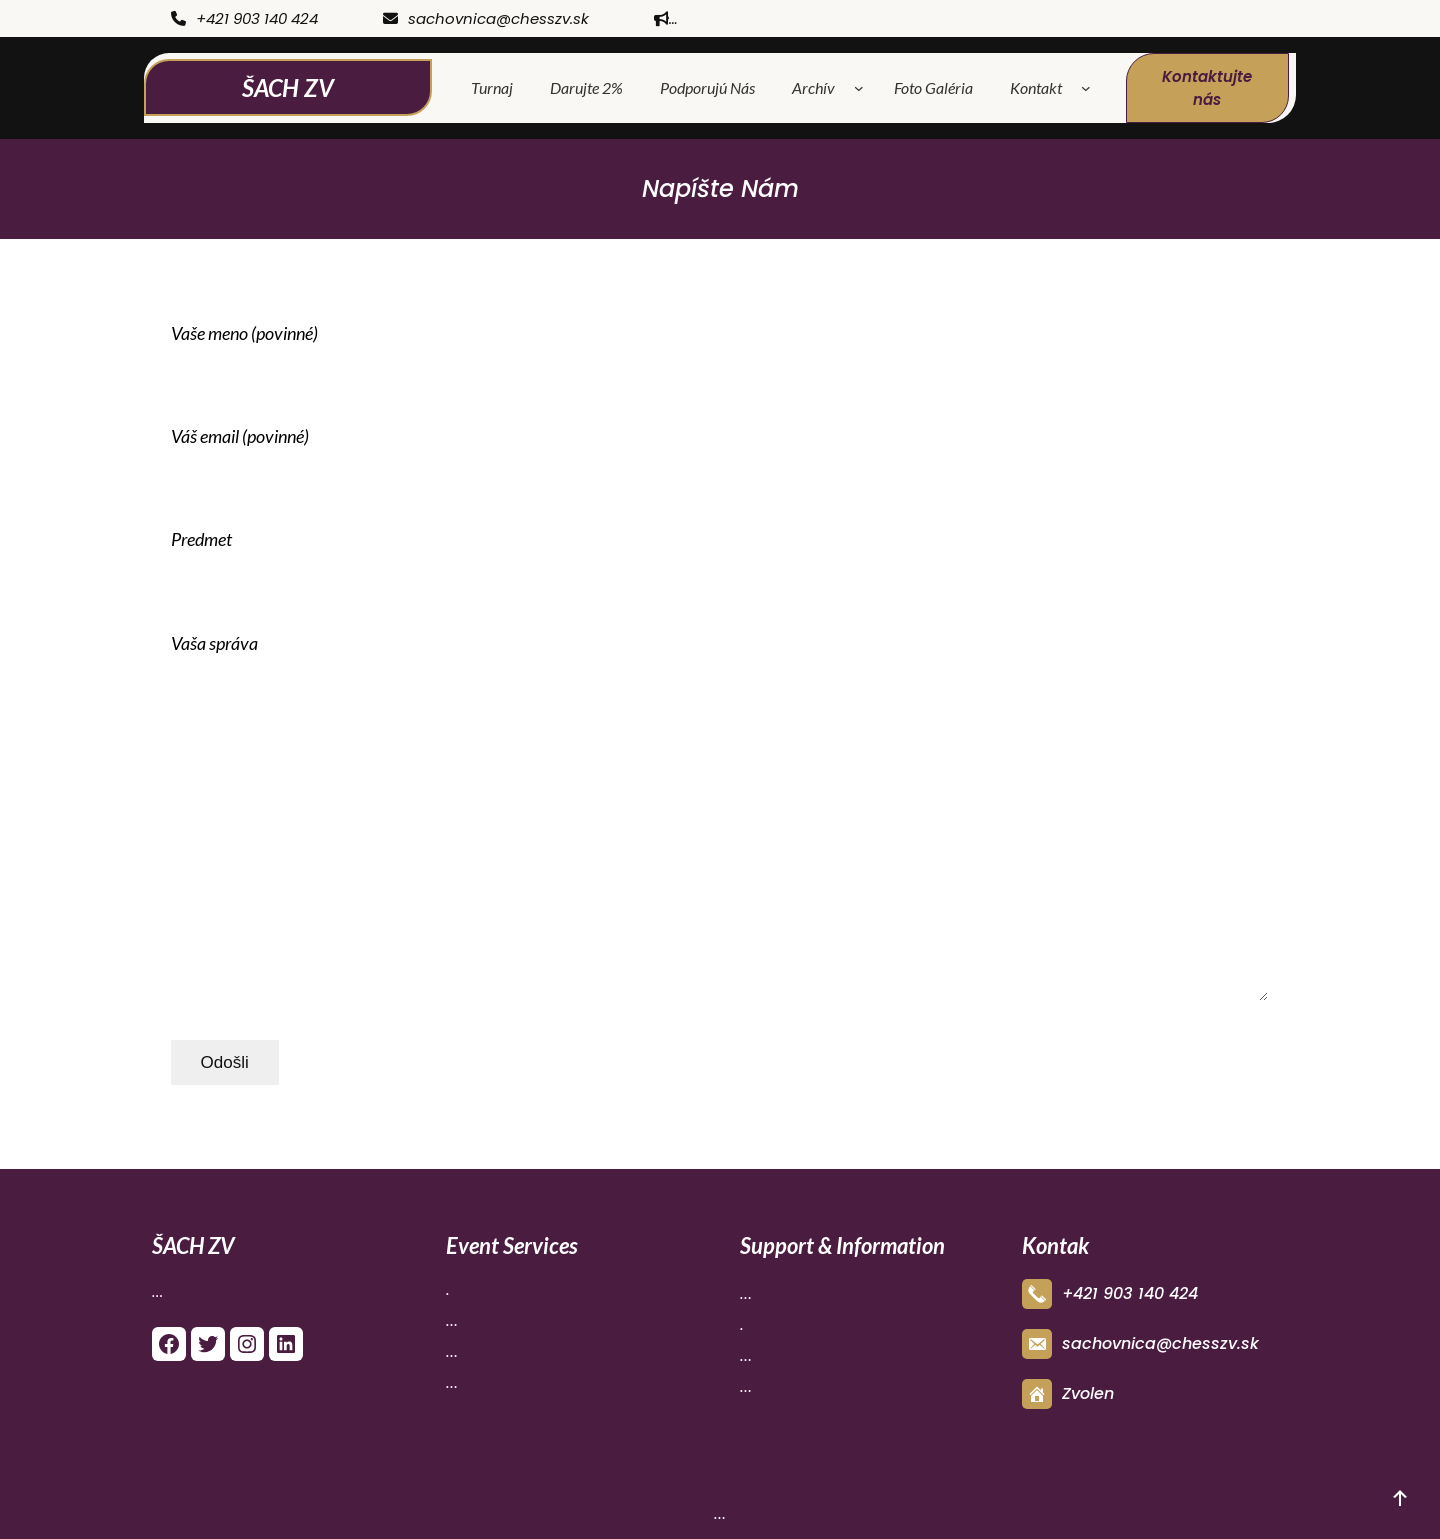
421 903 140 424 (1135, 1293)
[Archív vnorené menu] (863, 88)
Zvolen (1088, 1393)
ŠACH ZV (288, 87)
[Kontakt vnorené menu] (1090, 88)
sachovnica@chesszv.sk (486, 18)
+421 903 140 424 (244, 18)
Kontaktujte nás (1207, 88)
